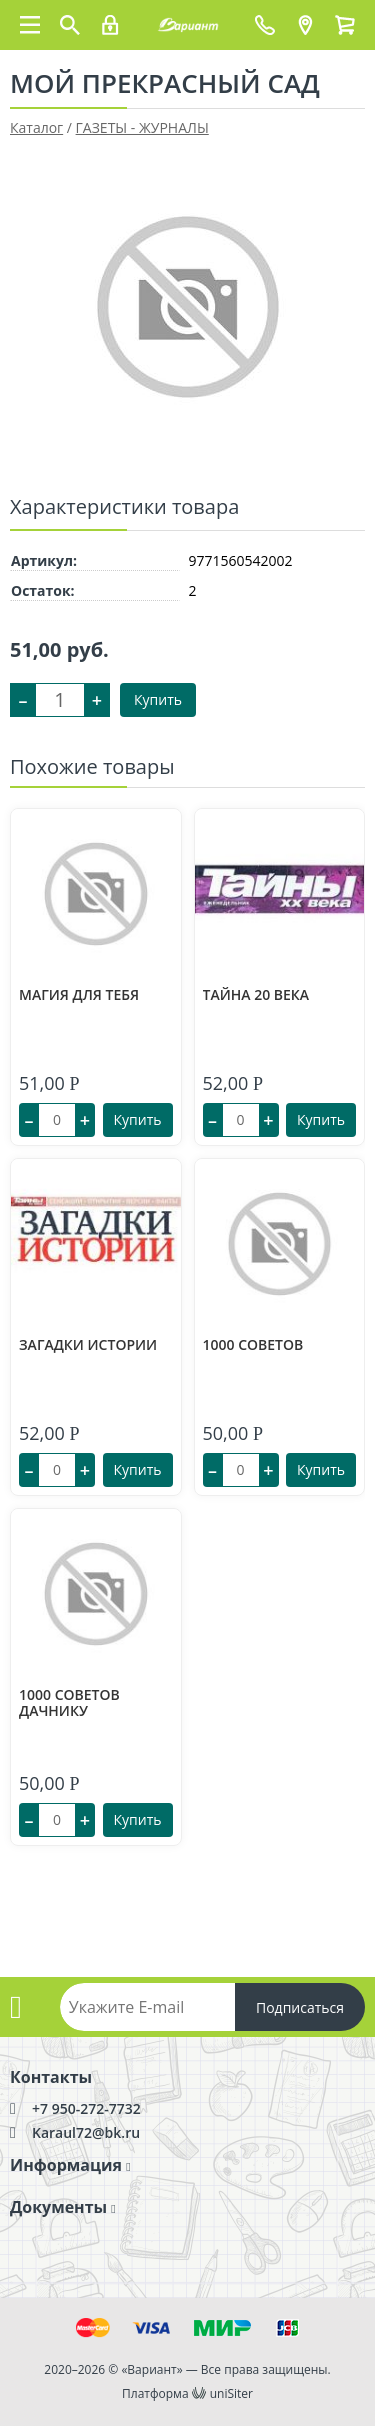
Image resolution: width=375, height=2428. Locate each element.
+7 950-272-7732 (86, 2108)
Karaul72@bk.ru (86, 2132)
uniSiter (231, 2393)
